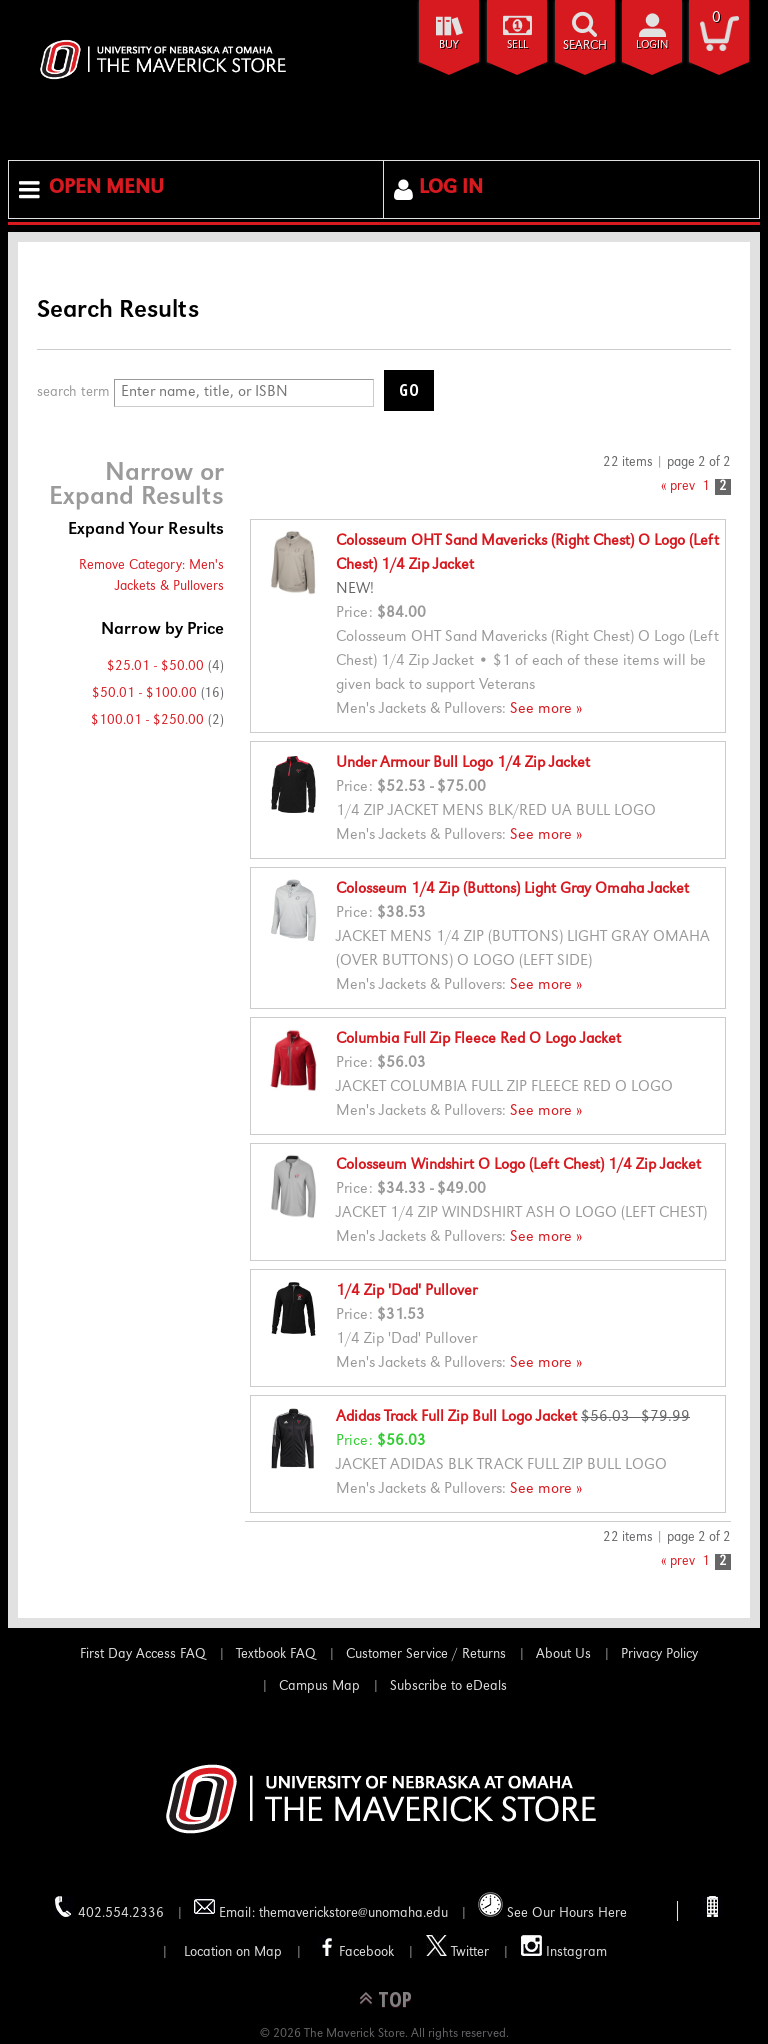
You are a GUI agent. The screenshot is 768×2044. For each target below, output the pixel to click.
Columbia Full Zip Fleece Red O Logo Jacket (478, 1040)
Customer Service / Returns (426, 1655)
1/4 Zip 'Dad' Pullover (406, 1292)
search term (73, 393)
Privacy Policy (659, 1655)
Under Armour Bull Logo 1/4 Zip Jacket (463, 764)
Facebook (354, 1947)
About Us (563, 1655)
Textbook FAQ (276, 1655)
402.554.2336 (108, 1908)
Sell (517, 45)
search (585, 46)
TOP (395, 1998)
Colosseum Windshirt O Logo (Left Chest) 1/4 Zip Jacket (518, 1166)
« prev (678, 487)
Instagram (564, 1947)
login (652, 45)
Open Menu (106, 189)
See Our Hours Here (552, 1906)
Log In (451, 189)
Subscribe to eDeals (448, 1687)
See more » (546, 710)
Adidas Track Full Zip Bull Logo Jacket (456, 1418)
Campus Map (319, 1687)
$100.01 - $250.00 (147, 721)
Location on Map (231, 1953)
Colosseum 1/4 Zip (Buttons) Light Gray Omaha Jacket (512, 890)
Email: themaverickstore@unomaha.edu (321, 1908)
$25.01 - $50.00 (155, 667)
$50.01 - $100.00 (144, 694)
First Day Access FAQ (143, 1655)
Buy (449, 45)
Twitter (457, 1947)
